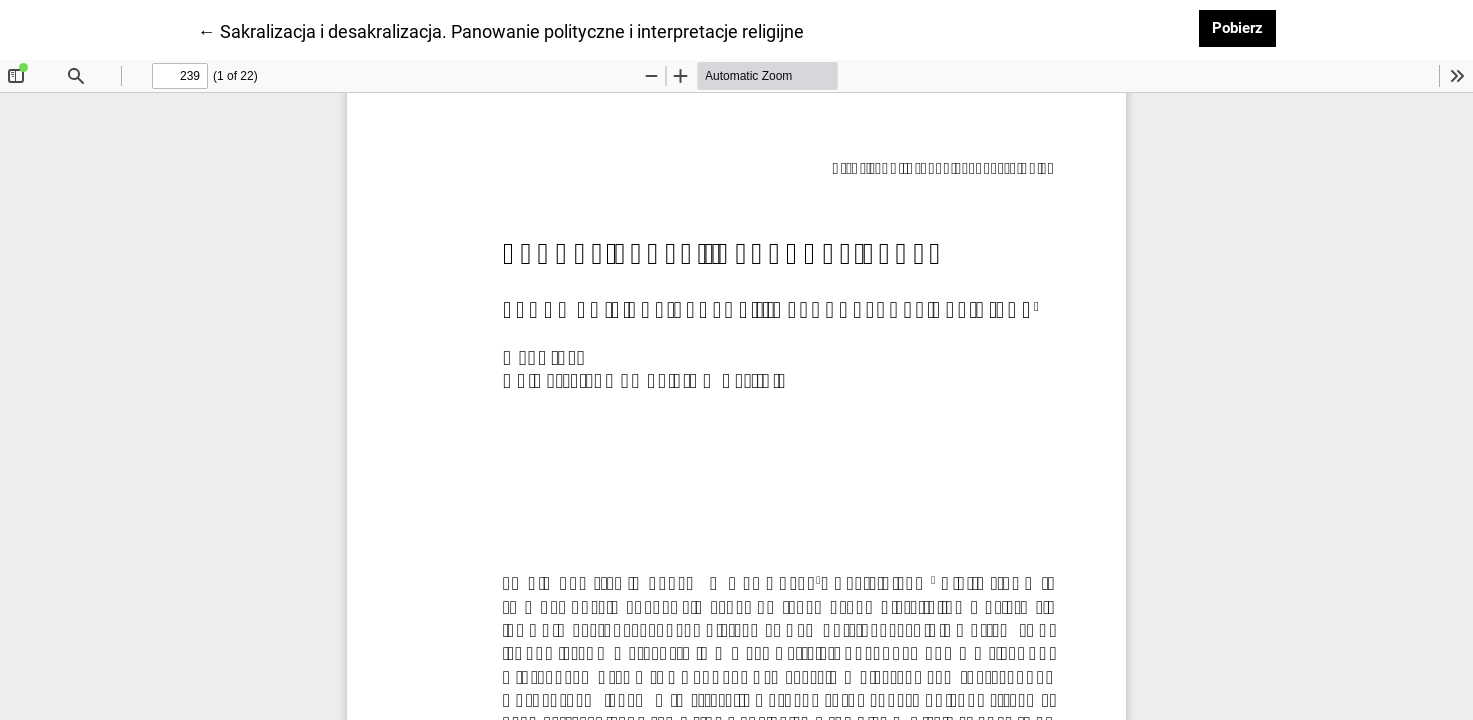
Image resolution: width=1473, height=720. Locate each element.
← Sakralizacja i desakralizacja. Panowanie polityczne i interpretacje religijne (501, 30)
